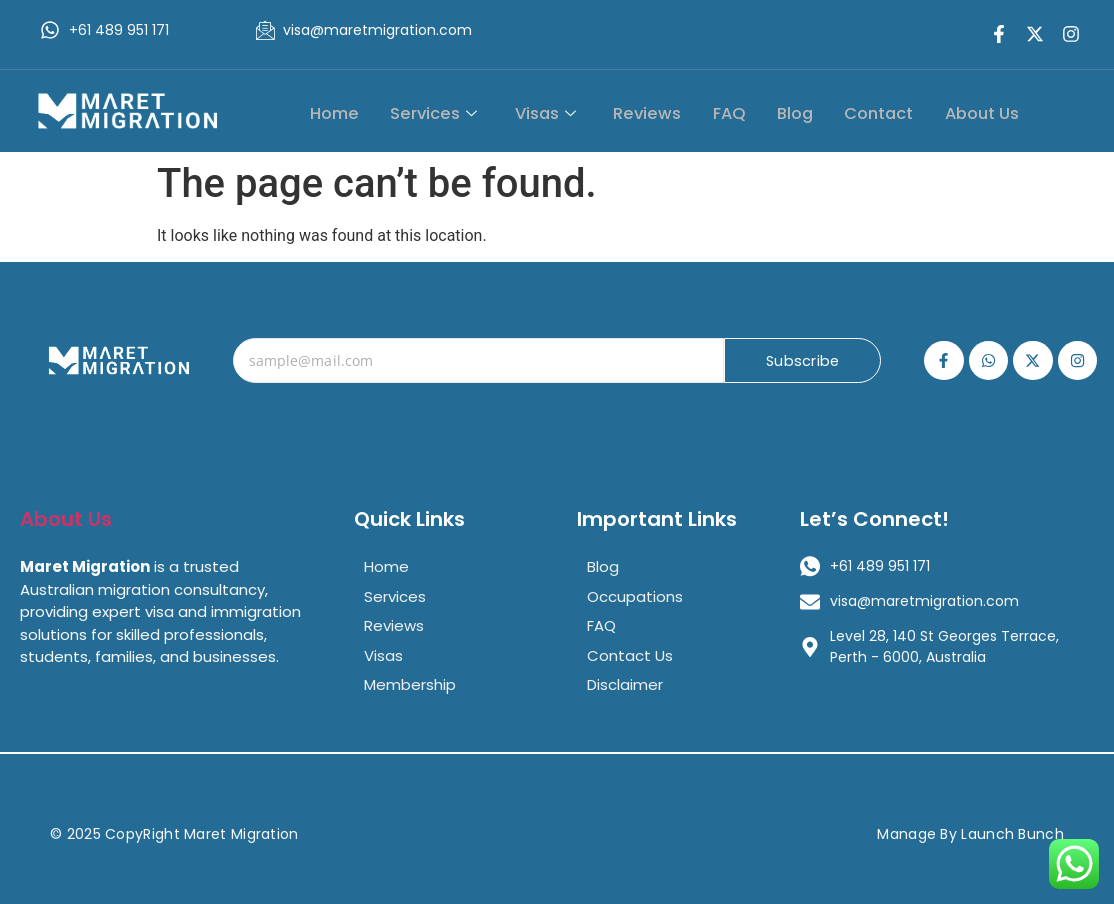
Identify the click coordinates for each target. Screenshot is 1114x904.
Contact (885, 111)
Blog (803, 111)
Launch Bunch (1012, 834)
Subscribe (802, 361)
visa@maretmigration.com (377, 30)
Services (454, 111)
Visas (563, 111)
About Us (985, 111)
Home (359, 111)
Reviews (661, 111)
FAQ (739, 111)
